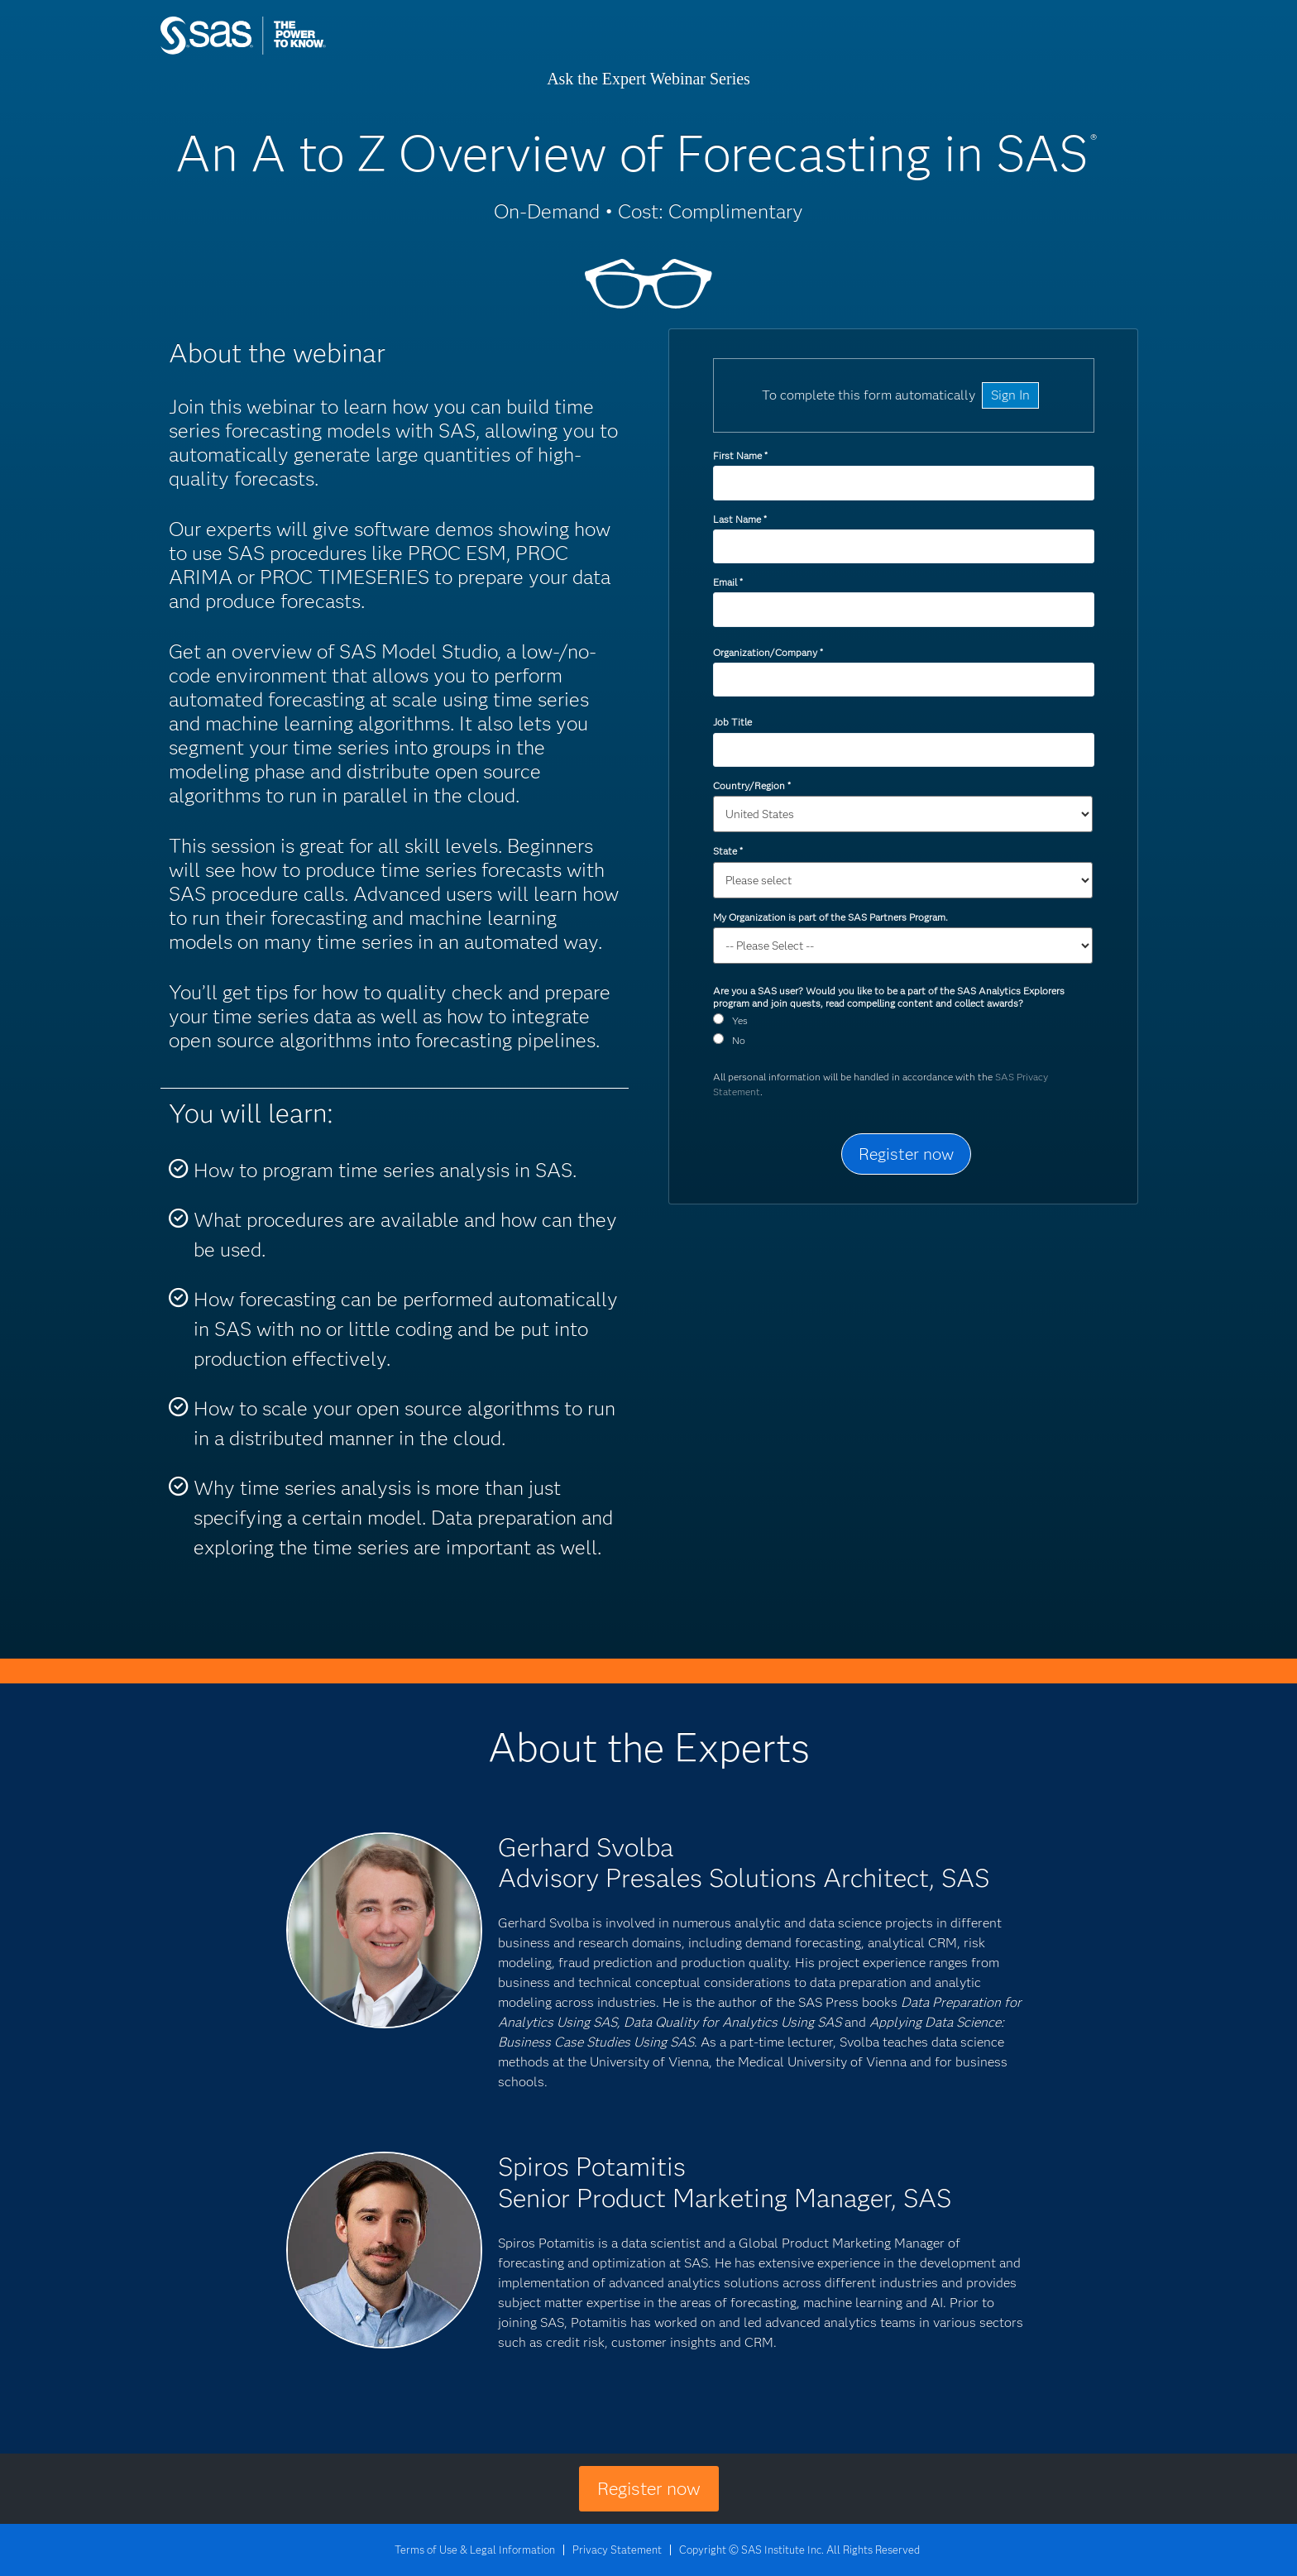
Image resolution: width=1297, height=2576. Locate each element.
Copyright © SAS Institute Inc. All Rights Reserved (799, 2549)
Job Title (732, 722)
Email (727, 582)
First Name (740, 455)
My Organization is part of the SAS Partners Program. (831, 917)
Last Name (739, 519)
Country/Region (751, 785)
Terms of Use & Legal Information (475, 2549)
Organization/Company (767, 652)
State (727, 851)
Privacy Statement (617, 2549)
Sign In (1010, 395)
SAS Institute (321, 52)
